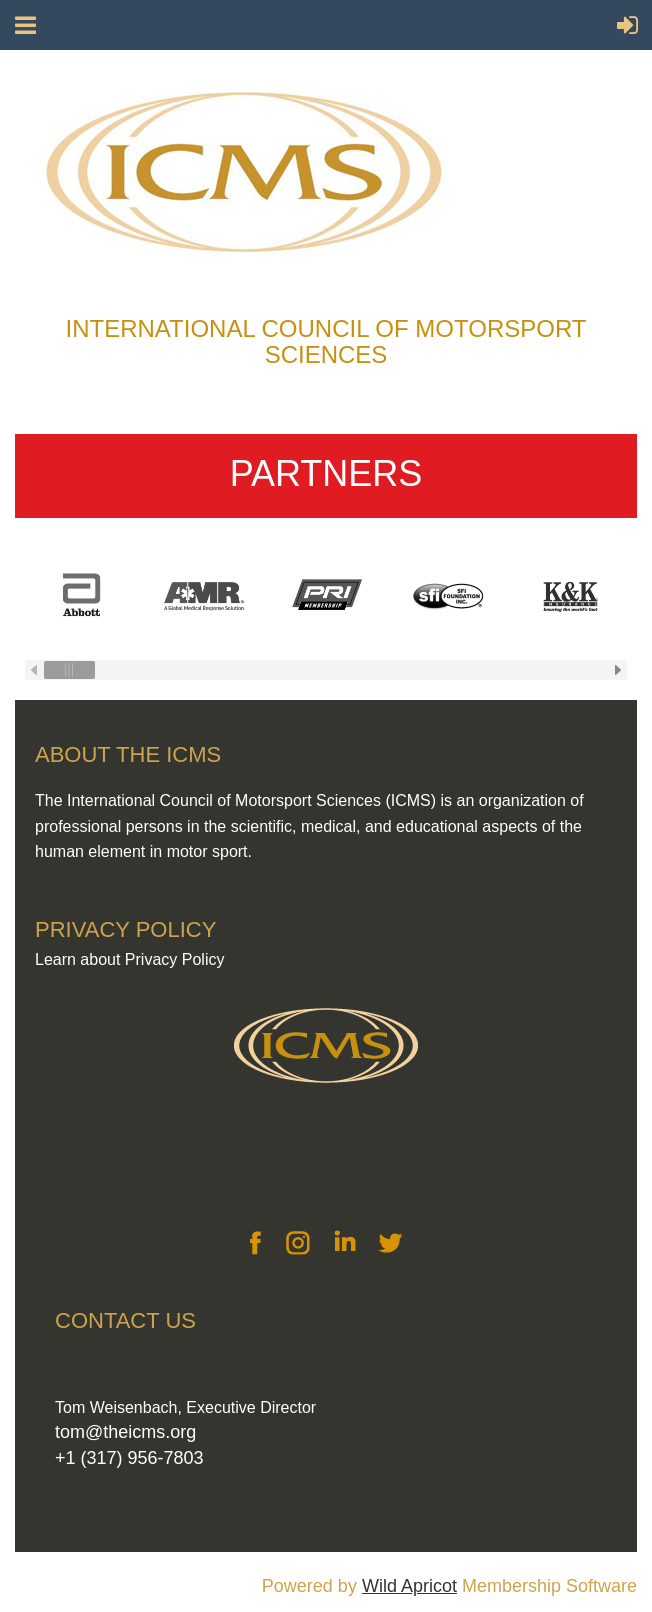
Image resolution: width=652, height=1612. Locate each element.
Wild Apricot (409, 1586)
